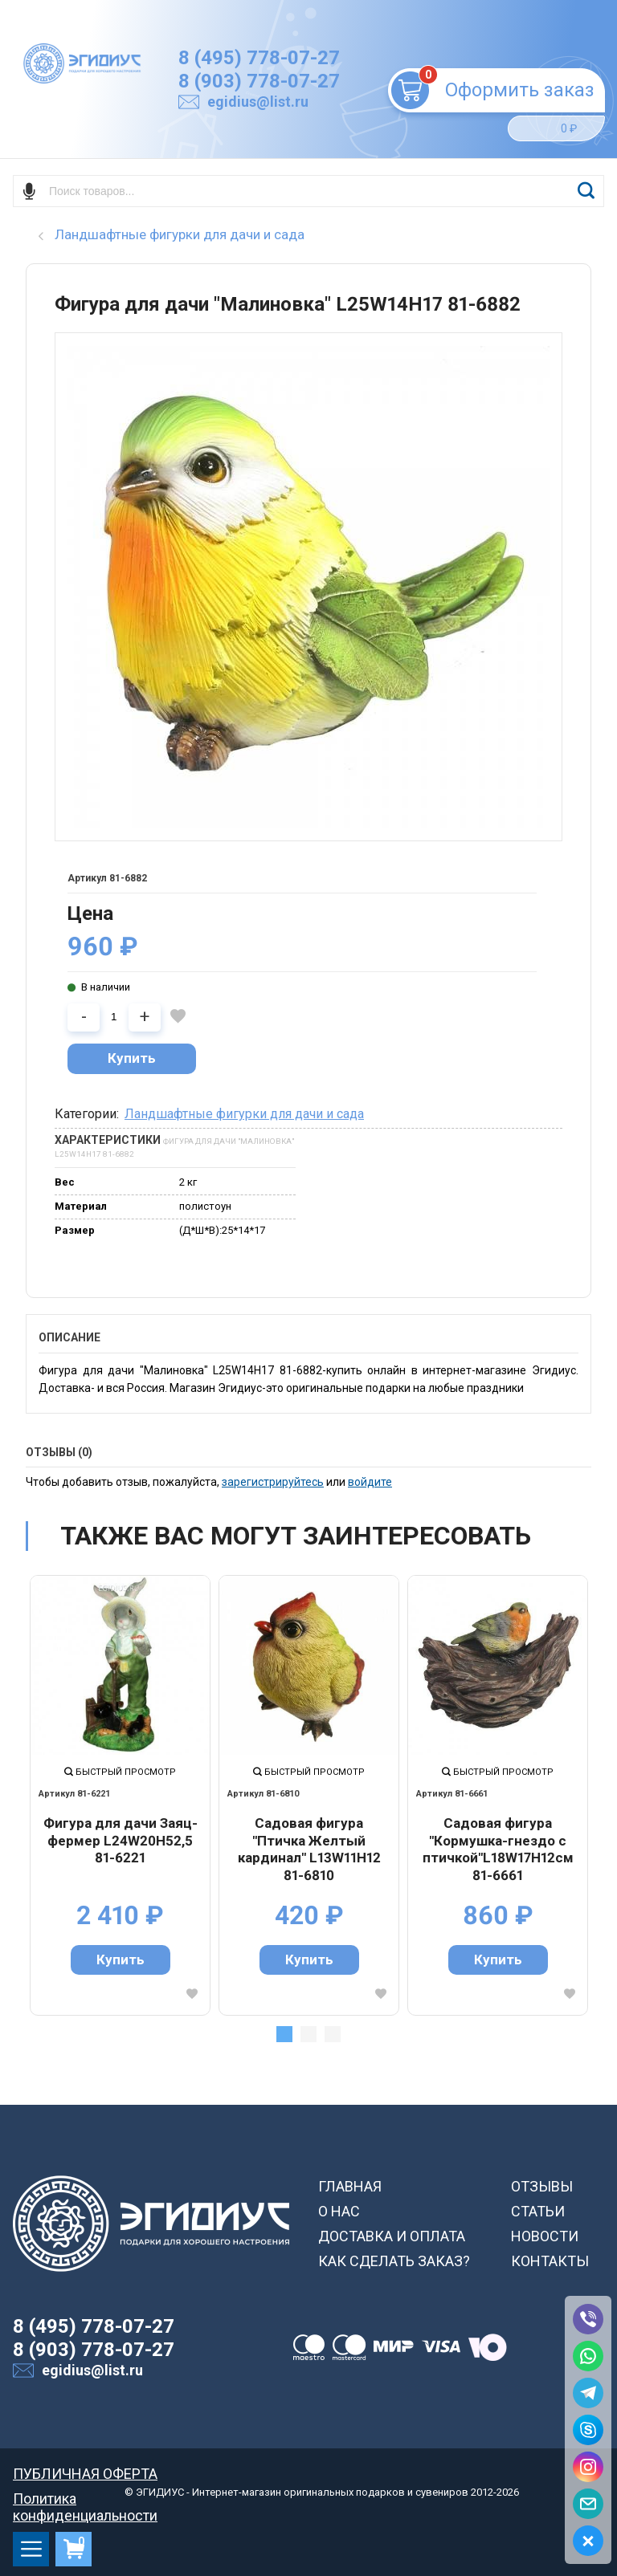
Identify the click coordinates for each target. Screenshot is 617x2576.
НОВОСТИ (544, 2236)
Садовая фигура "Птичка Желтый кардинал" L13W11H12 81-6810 (309, 1849)
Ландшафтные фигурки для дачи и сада (244, 1113)
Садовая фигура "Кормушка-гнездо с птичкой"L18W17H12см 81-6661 (498, 1849)
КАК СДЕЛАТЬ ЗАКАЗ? (394, 2260)
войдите (370, 1481)
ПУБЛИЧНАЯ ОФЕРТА (85, 2473)
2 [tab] (308, 2034)
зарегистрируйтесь (273, 1481)
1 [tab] (284, 2034)
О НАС (339, 2211)
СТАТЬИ (538, 2211)
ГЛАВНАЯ (350, 2186)
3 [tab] (333, 2034)
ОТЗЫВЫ (542, 2186)
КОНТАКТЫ (550, 2260)
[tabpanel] (120, 1795)
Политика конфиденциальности (85, 2498)
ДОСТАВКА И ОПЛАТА (391, 2236)
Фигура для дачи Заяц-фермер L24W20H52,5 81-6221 (120, 1840)
